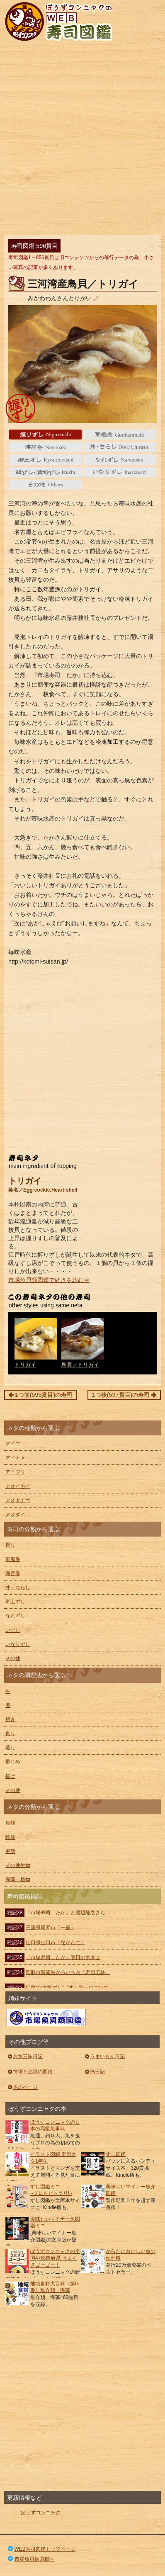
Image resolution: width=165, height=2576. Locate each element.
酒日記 (94, 2072)
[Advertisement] (82, 140)
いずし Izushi (45, 472)
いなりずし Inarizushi (119, 472)
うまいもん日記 (104, 2056)
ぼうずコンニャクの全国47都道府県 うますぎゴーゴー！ (55, 2258)
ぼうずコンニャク (41, 2512)
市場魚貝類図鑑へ (30, 2559)
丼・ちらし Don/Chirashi (119, 447)
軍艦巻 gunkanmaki (119, 434)
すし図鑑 (116, 2154)
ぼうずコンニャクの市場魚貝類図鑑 (46, 2017)
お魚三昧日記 (25, 2056)
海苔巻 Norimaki (45, 447)
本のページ (22, 2087)
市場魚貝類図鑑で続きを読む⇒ (49, 1280)
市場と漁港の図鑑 (30, 2072)
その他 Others (45, 485)
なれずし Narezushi (119, 459)
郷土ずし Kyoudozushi (45, 459)
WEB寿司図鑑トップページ (41, 2549)
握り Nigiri (45, 434)
